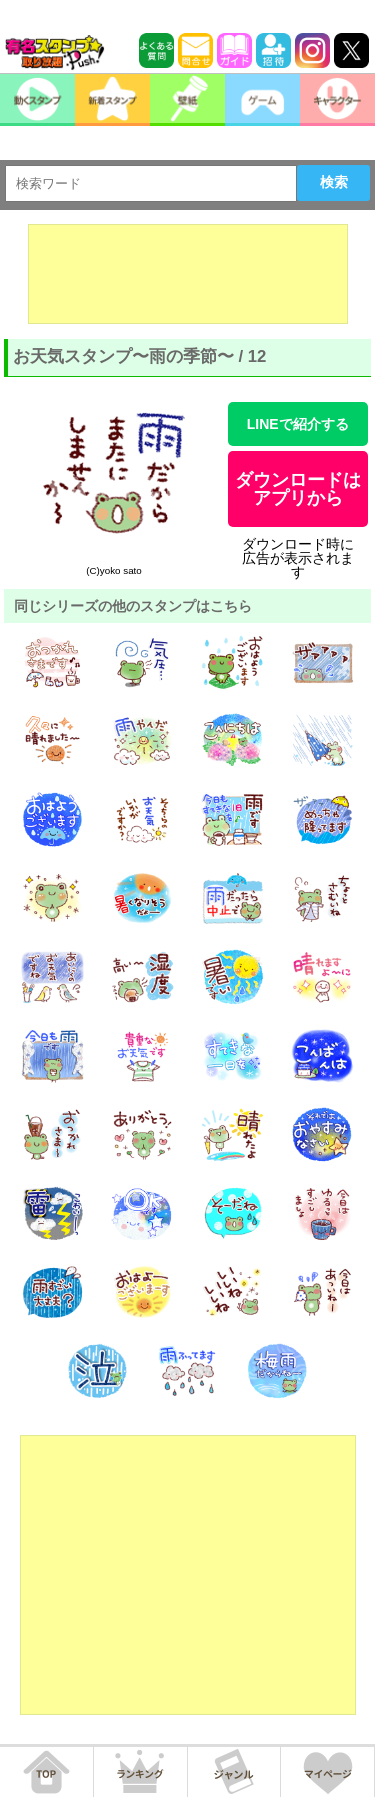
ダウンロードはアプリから (298, 489)
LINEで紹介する (298, 424)
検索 (334, 182)
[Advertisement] (188, 274)
